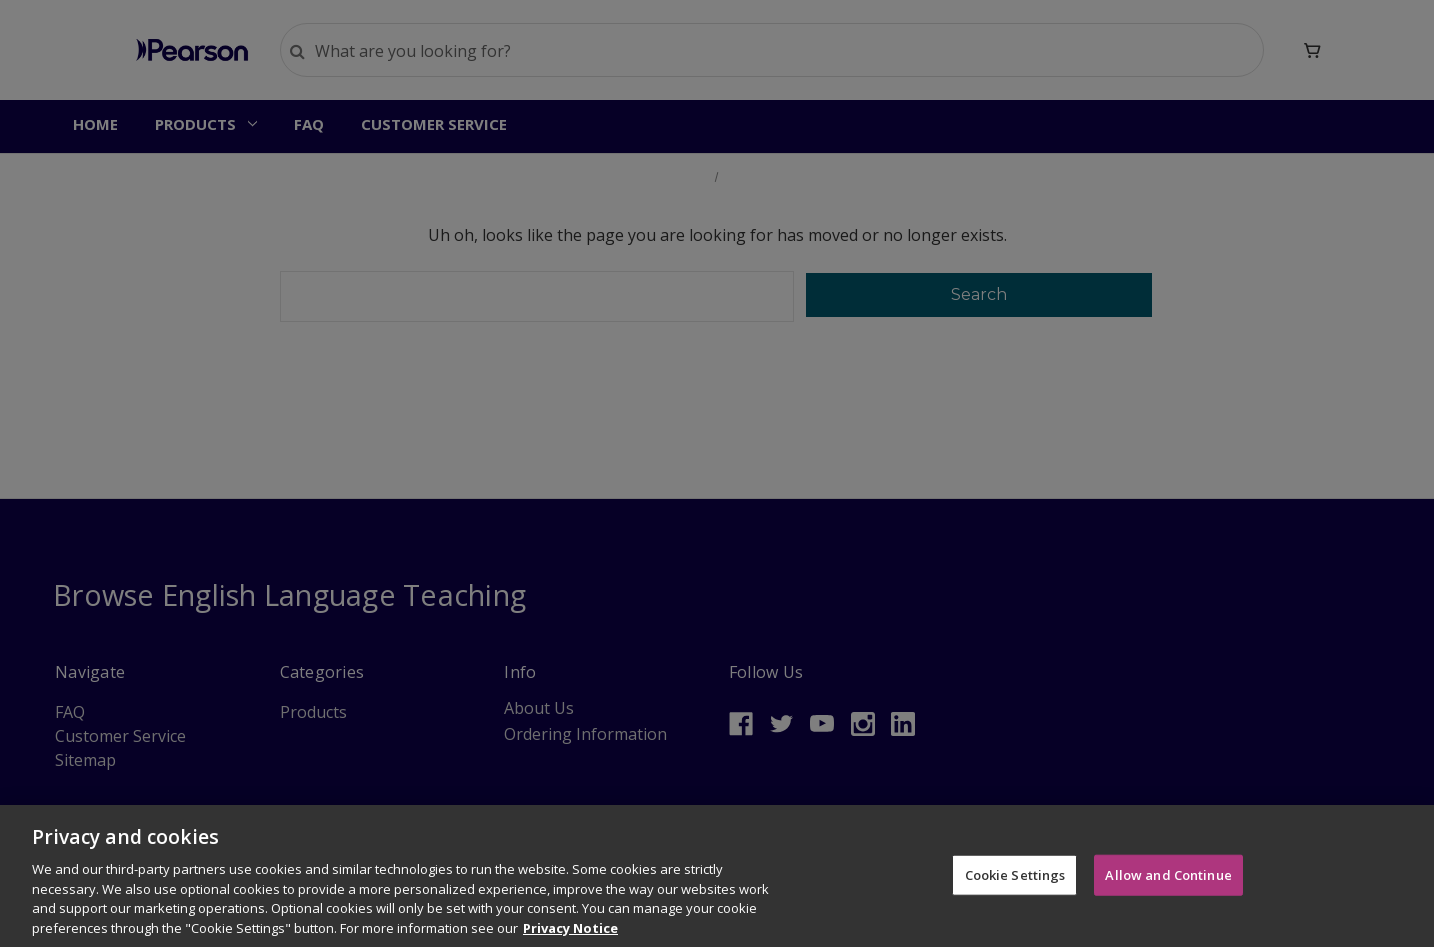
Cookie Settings (1015, 889)
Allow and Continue (1168, 889)
